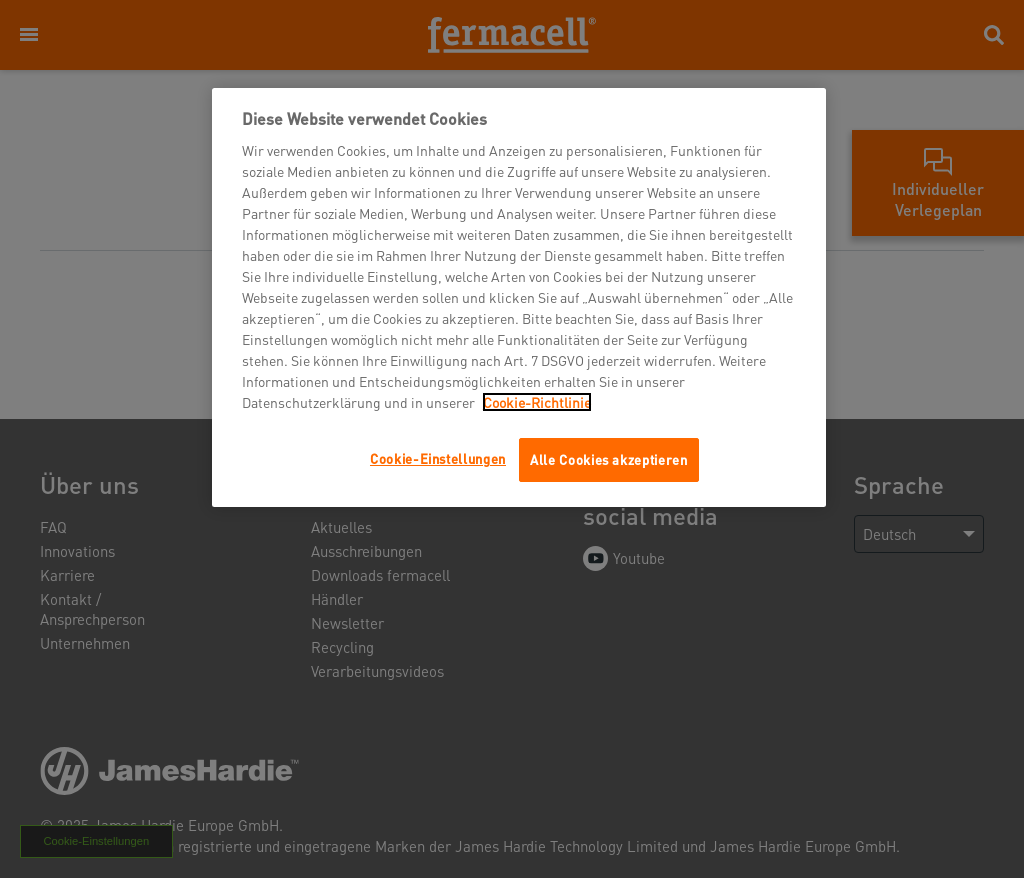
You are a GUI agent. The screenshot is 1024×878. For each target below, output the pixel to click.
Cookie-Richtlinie (537, 402)
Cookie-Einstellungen (438, 458)
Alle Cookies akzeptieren (609, 459)
